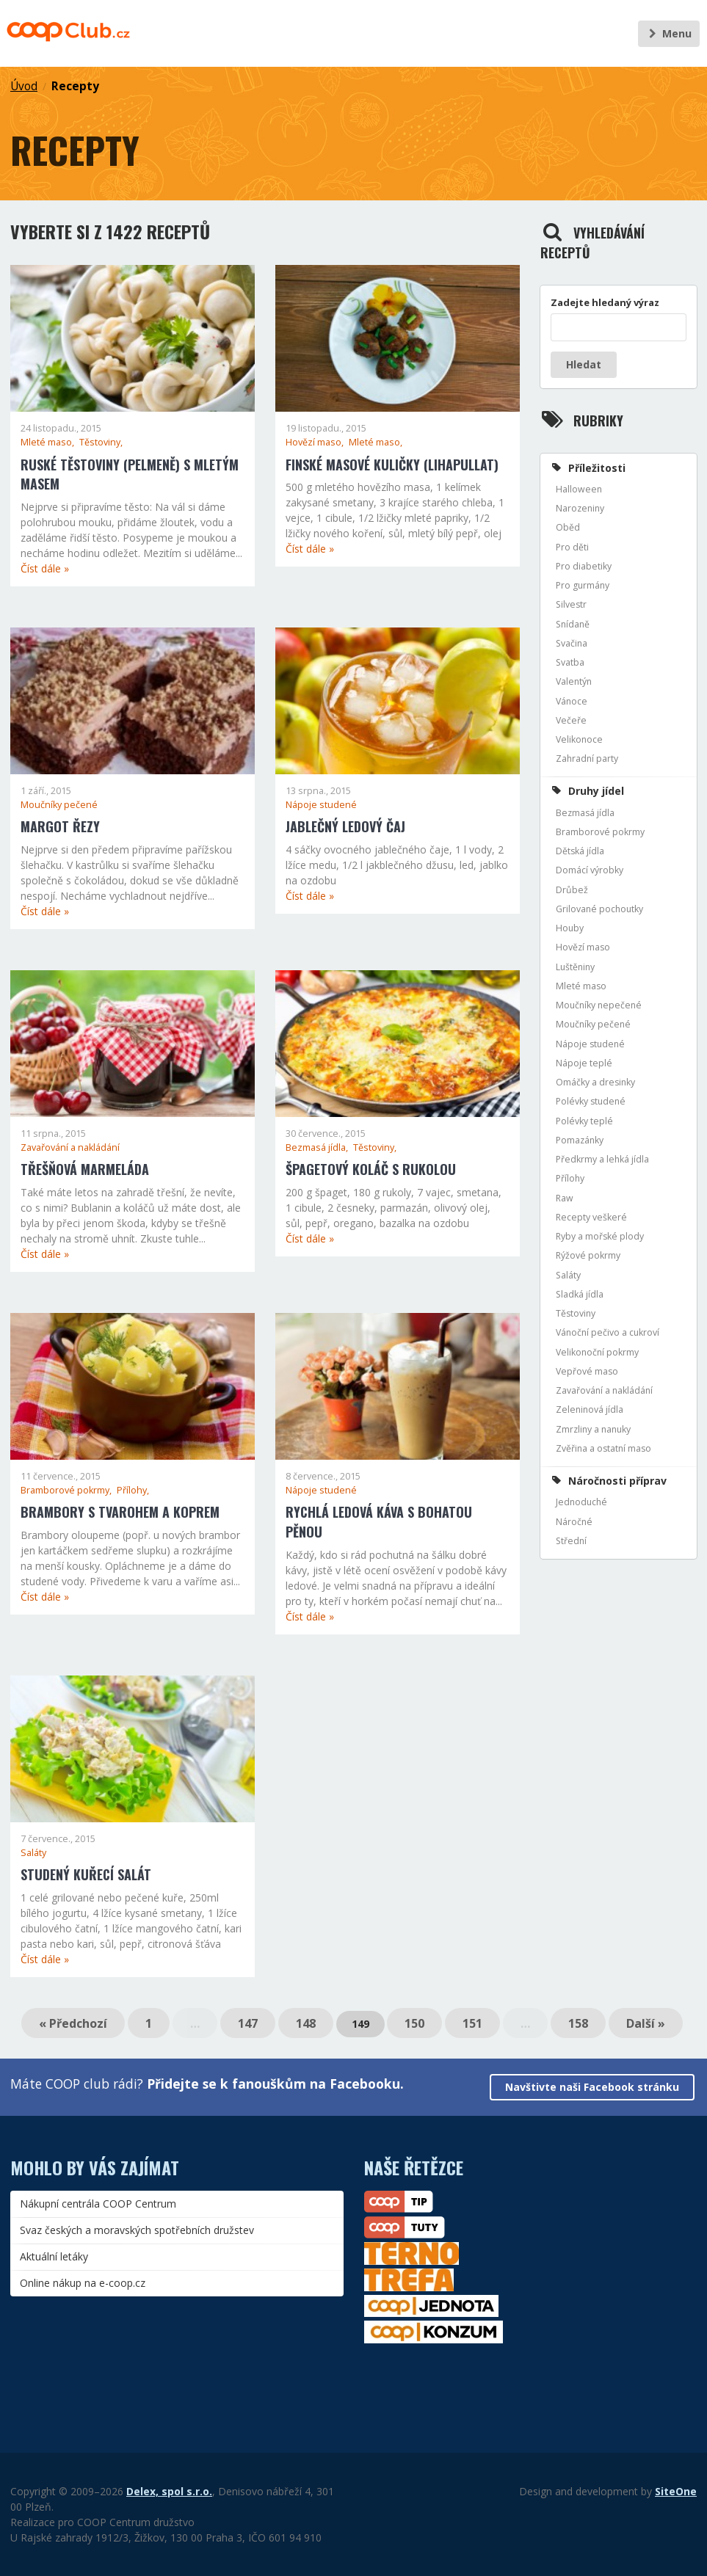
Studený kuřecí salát (86, 1874)
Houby (570, 928)
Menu (668, 33)
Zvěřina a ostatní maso (603, 1448)
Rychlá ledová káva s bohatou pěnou (379, 1521)
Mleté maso (581, 986)
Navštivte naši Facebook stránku (592, 2087)
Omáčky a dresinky (595, 1082)
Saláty (33, 1853)
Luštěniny (575, 967)
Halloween (579, 489)
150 (414, 2023)
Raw (564, 1198)
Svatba (570, 662)
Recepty (75, 86)
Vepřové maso (587, 1371)
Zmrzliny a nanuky (593, 1429)
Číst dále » (45, 568)
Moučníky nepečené (599, 1005)
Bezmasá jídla (585, 813)
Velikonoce (579, 739)
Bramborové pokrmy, (67, 1490)
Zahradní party (587, 758)
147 (248, 2023)
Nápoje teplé (584, 1063)
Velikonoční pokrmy (597, 1352)
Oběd (568, 527)
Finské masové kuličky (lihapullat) (392, 464)
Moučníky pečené (59, 804)
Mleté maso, (48, 442)
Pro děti (572, 547)
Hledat (583, 364)
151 (472, 2023)
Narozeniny (580, 508)
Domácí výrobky (589, 870)
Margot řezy (60, 826)
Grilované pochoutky (599, 909)
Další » (645, 2023)
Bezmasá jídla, (318, 1147)
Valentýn (574, 681)
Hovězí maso (583, 947)
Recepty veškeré (591, 1217)
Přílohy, (133, 1490)
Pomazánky (579, 1140)
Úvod (23, 86)
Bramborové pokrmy (600, 832)
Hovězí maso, (316, 442)
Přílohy (570, 1178)
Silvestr (571, 604)
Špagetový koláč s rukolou (371, 1169)
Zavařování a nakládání (70, 1147)
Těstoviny (575, 1313)
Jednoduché (581, 1502)
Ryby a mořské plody (600, 1236)
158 (578, 2023)
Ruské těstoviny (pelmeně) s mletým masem (130, 474)
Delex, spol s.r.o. (169, 2491)
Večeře (571, 720)
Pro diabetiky (584, 566)
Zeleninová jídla (589, 1409)
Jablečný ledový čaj (345, 826)
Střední (571, 1541)
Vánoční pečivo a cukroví (607, 1332)
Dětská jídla (580, 851)
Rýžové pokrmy (588, 1255)
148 (306, 2023)
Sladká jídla (579, 1294)
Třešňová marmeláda (85, 1169)
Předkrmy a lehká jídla (602, 1159)
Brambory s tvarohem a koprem (120, 1511)
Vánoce (571, 701)
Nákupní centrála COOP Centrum (98, 2204)
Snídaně (573, 624)
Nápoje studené (321, 804)
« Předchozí (73, 2023)
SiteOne (676, 2491)
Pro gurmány (582, 585)
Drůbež (572, 890)
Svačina (571, 643)
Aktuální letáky (54, 2256)
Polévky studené (591, 1101)
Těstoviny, (101, 442)
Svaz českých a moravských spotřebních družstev (137, 2230)
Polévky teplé (584, 1121)
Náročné (574, 1522)
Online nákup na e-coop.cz (82, 2283)
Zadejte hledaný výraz (605, 302)
